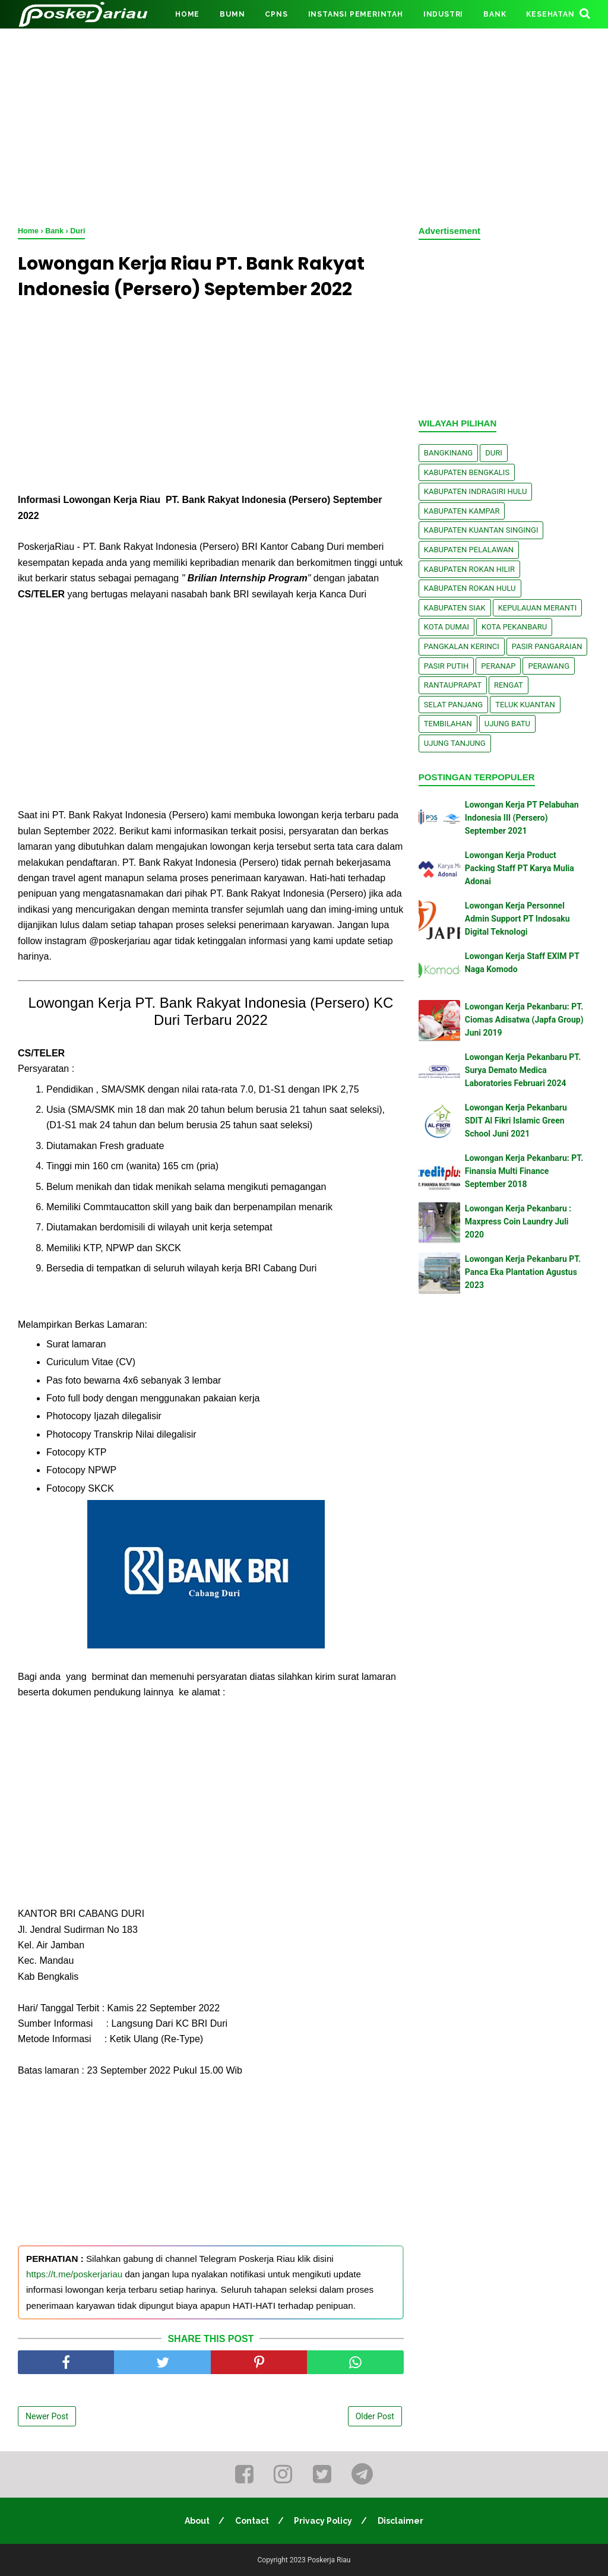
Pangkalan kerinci (461, 646)
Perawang (548, 666)
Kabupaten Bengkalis (466, 472)
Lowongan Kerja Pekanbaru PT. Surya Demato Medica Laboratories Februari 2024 (523, 1070)
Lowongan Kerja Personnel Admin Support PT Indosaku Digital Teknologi (517, 919)
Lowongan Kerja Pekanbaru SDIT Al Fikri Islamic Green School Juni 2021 (516, 1121)
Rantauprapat (453, 685)
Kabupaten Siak (455, 607)
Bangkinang (448, 452)
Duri (493, 452)
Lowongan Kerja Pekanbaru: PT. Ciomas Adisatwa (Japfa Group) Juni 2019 (524, 1020)
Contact (252, 2521)
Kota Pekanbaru (514, 626)
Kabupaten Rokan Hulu (470, 588)
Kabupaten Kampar (462, 511)
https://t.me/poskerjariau (74, 2274)
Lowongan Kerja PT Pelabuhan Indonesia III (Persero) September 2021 (522, 818)
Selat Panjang (453, 704)
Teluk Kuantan (525, 704)
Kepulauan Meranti (537, 607)
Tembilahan (448, 723)
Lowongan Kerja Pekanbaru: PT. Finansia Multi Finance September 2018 (524, 1171)
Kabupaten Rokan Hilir (469, 569)
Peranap (498, 666)
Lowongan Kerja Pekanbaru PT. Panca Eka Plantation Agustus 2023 (523, 1272)
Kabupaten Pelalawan (469, 549)
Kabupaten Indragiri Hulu (475, 491)
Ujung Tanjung (455, 743)
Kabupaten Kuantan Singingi (481, 530)
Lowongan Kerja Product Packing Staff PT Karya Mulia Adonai (519, 868)
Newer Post (47, 2416)
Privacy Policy (323, 2521)
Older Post (375, 2416)
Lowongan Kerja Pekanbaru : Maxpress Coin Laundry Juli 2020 (518, 1222)
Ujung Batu (507, 723)
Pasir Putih (446, 666)
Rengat (508, 685)
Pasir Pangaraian (547, 646)
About (197, 2521)
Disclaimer (401, 2521)
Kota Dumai (446, 626)
